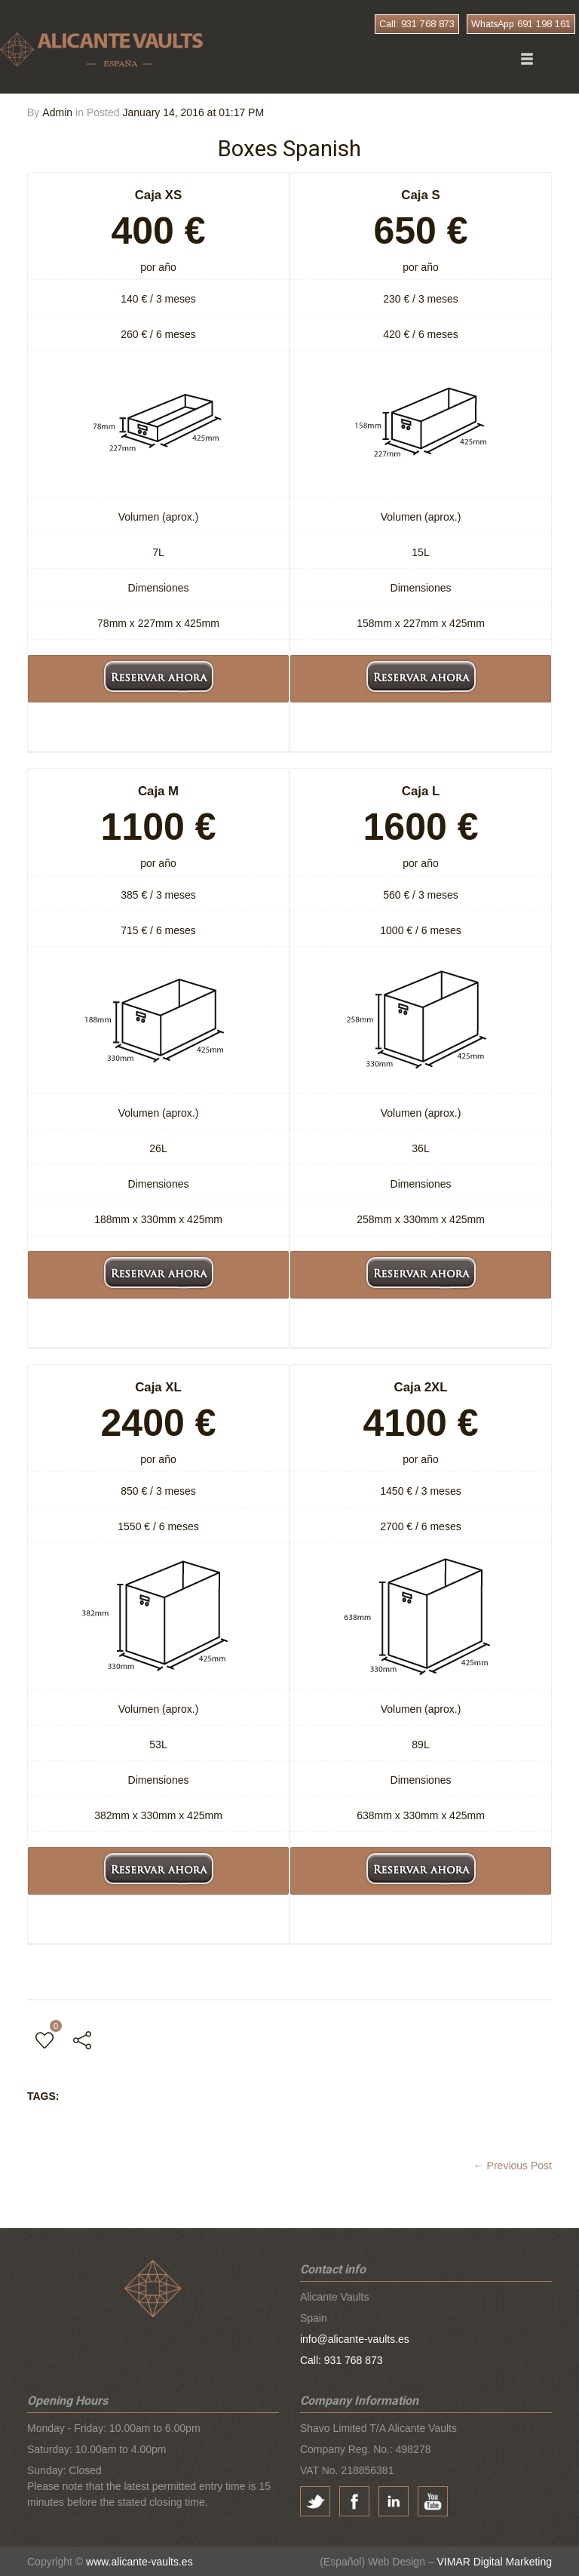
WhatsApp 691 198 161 (521, 24)
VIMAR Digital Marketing (495, 2561)
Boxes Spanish (289, 148)
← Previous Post (512, 2165)
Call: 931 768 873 (417, 24)
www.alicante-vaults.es (139, 2561)
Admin (57, 112)
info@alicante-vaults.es (354, 2338)
